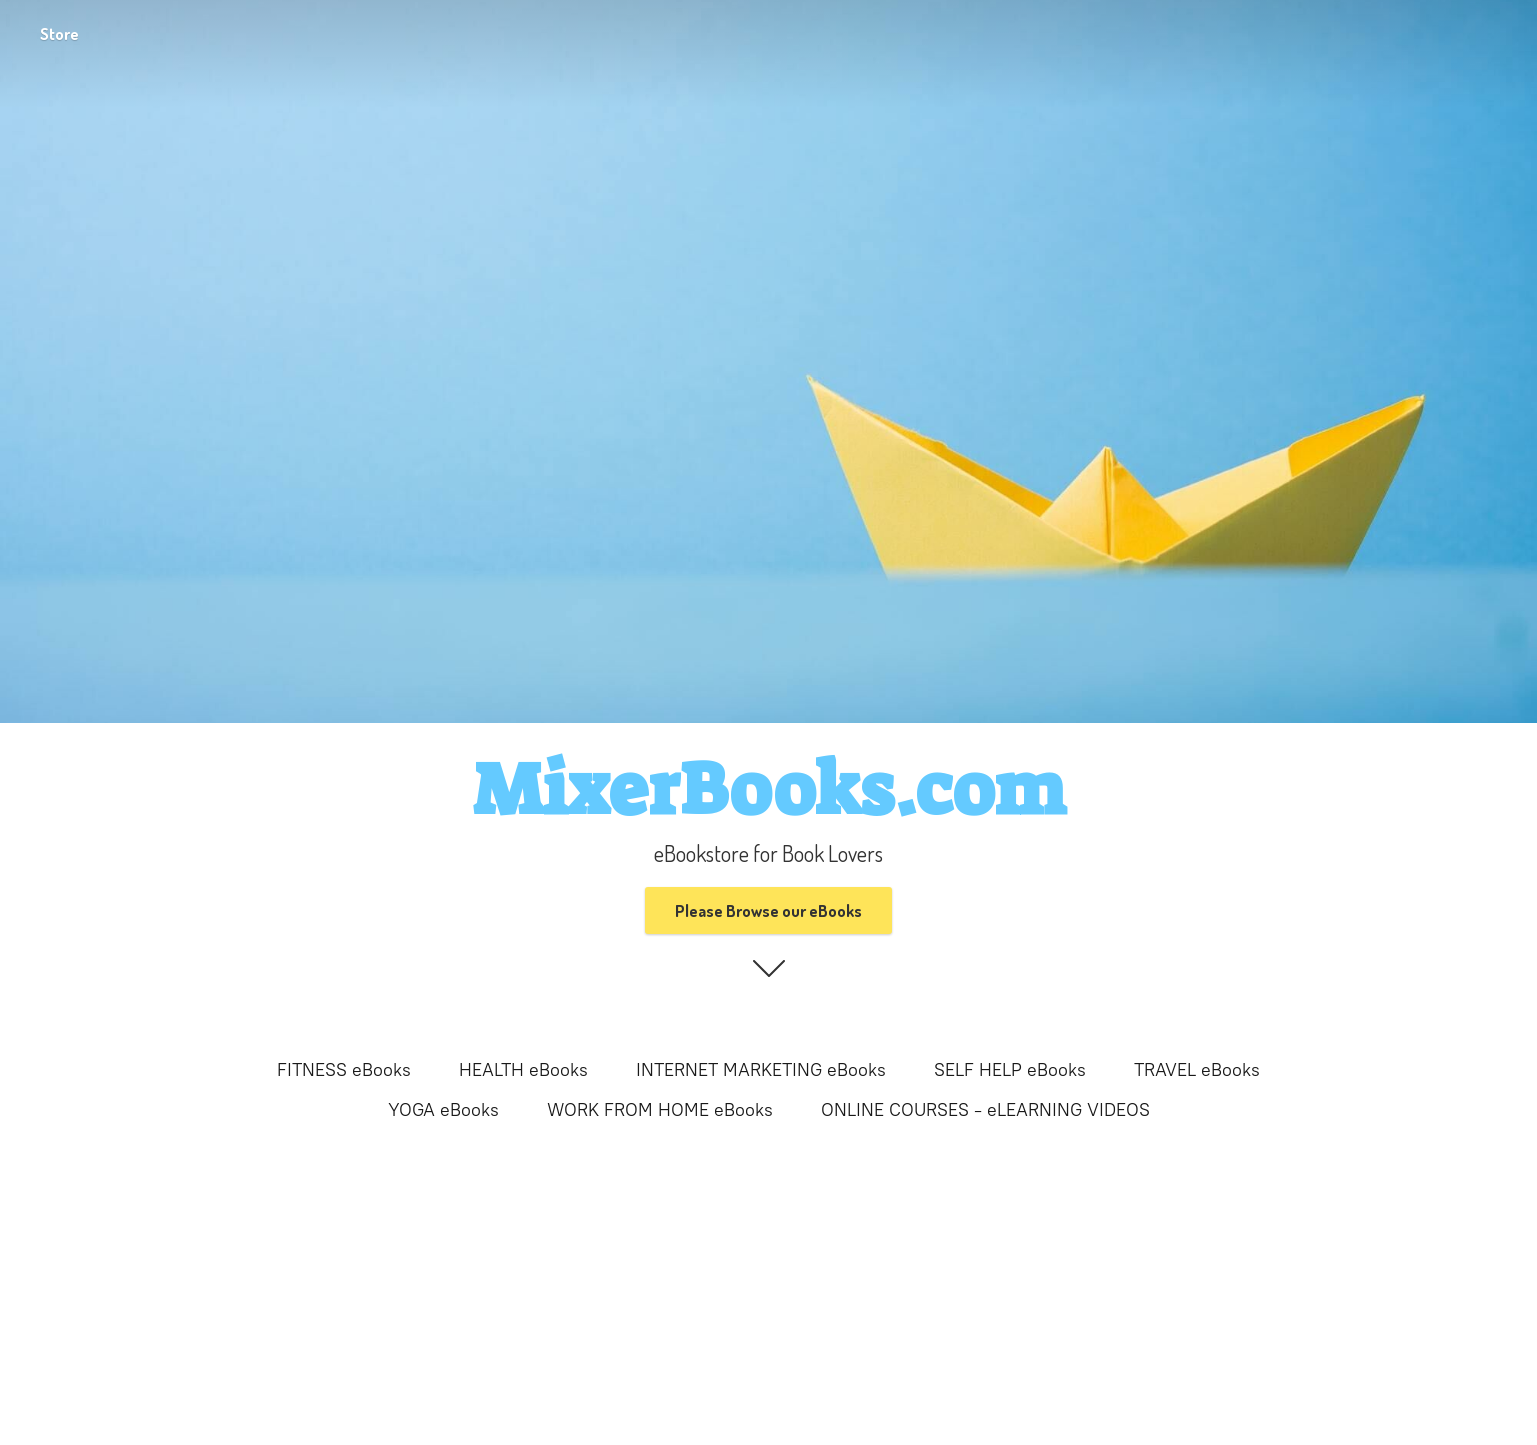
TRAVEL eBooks (1197, 1070)
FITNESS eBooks (344, 1070)
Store (59, 34)
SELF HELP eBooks (1010, 1070)
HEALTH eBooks (523, 1070)
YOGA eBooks (443, 1110)
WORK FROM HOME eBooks (660, 1110)
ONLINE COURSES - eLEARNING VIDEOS (985, 1110)
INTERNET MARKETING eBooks (761, 1070)
